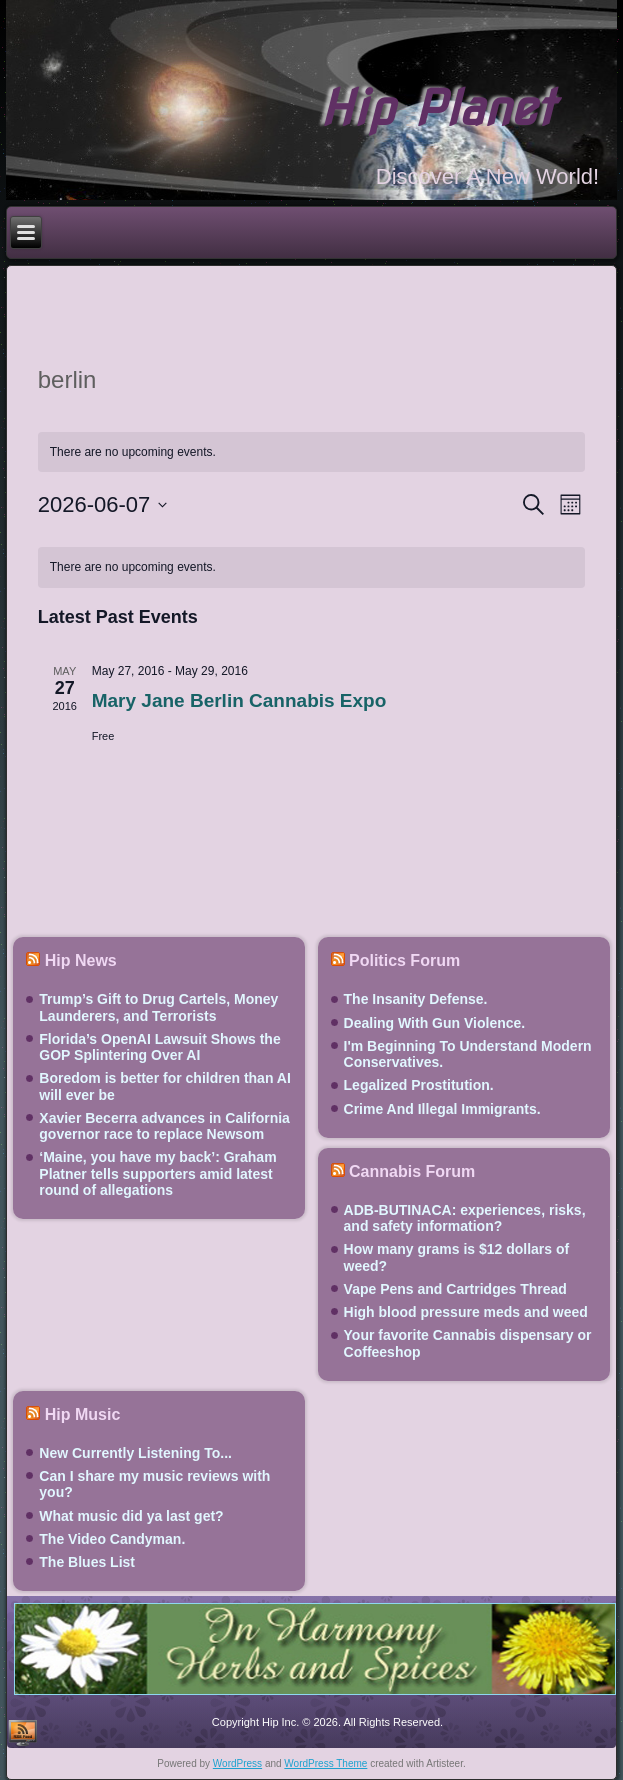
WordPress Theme (325, 1763)
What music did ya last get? (131, 1516)
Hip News (81, 960)
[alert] (312, 567)
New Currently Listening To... (135, 1453)
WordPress (237, 1763)
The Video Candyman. (112, 1539)
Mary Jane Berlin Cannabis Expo (239, 700)
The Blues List (87, 1562)
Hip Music (83, 1414)
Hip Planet (437, 108)
